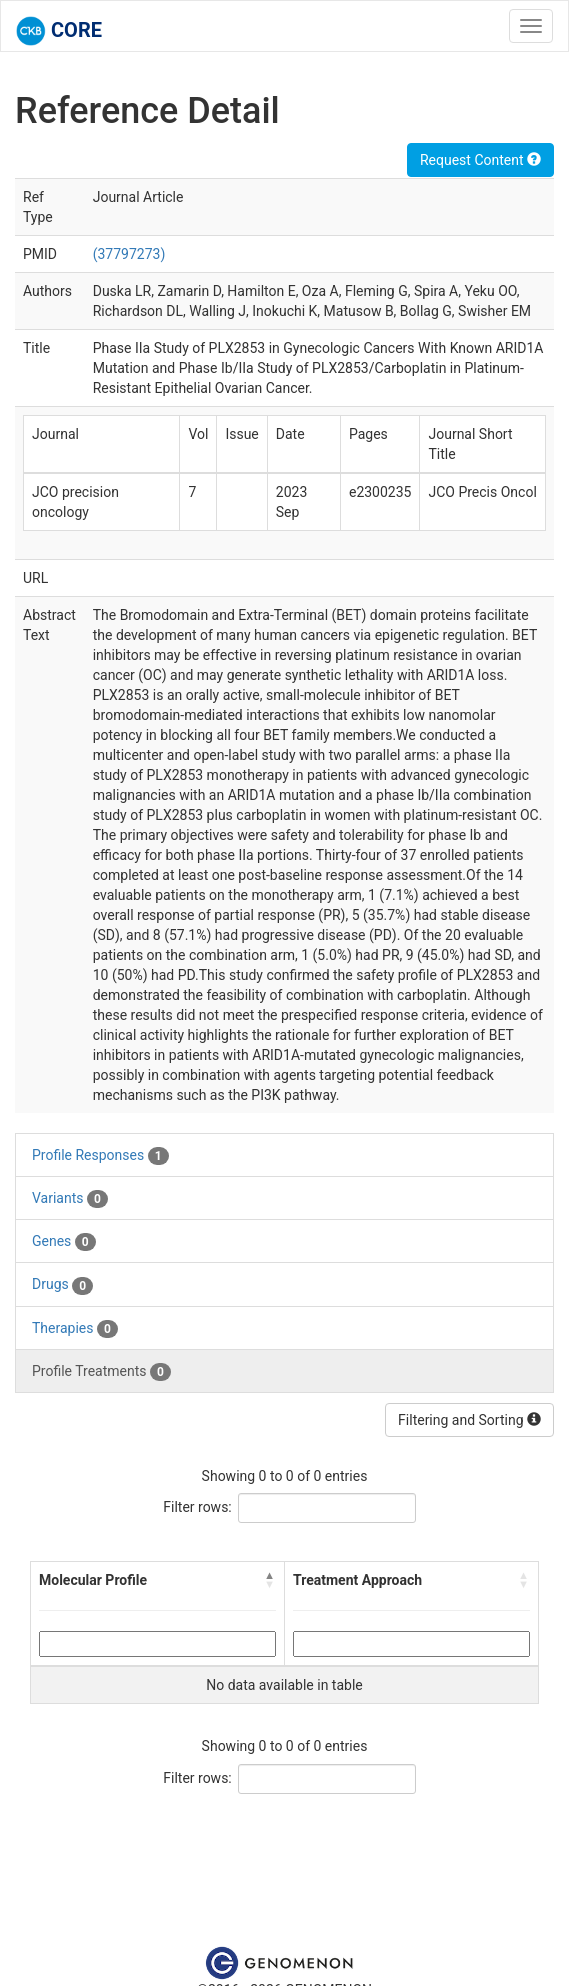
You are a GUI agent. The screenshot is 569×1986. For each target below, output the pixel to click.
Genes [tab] (64, 1242)
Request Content (480, 160)
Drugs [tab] (62, 1285)
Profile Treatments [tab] (101, 1372)
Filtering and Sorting (469, 1420)
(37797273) (129, 254)
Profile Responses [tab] (100, 1156)
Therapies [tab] (75, 1329)
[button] (270, 1580)
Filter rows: (197, 1507)
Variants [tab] (70, 1199)
